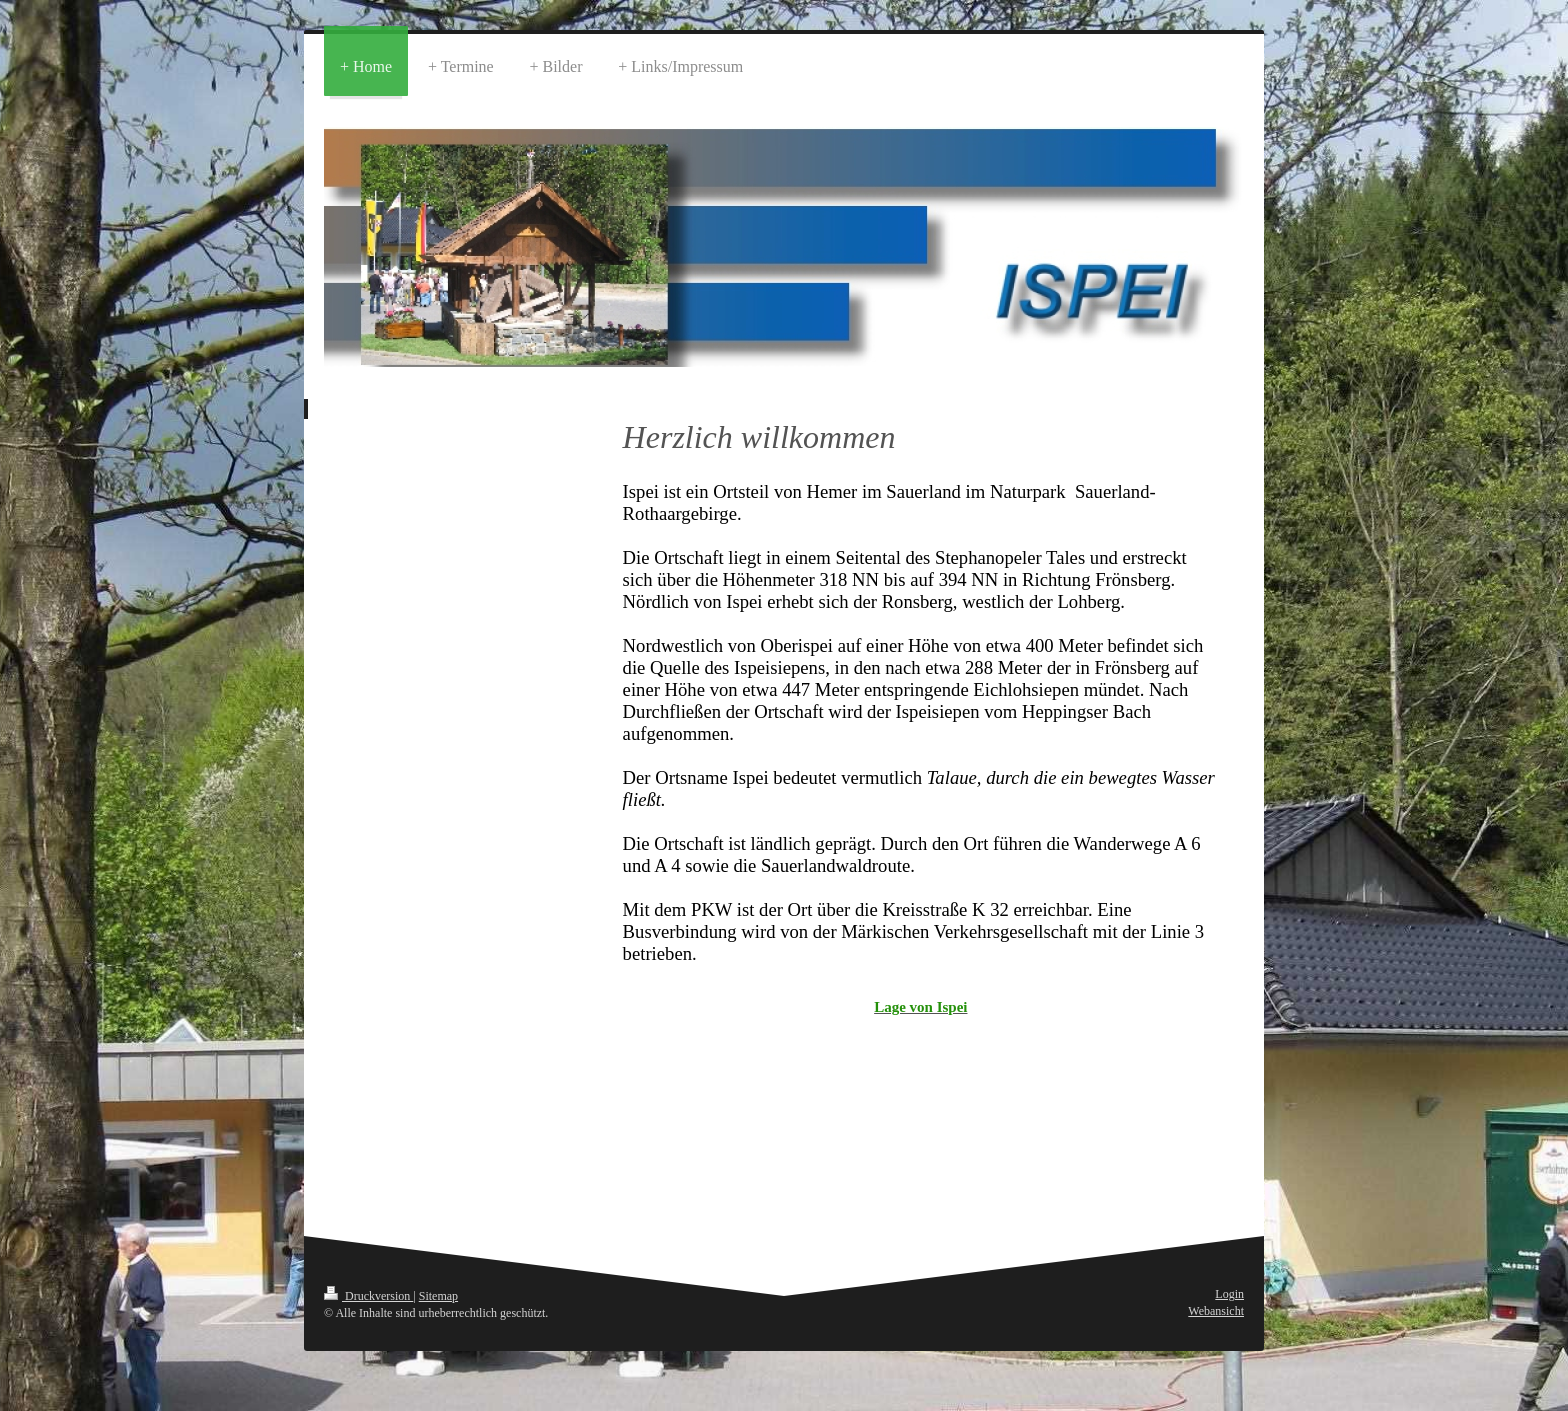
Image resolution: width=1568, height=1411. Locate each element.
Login (1229, 1294)
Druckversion (368, 1296)
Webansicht (1216, 1311)
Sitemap (438, 1296)
